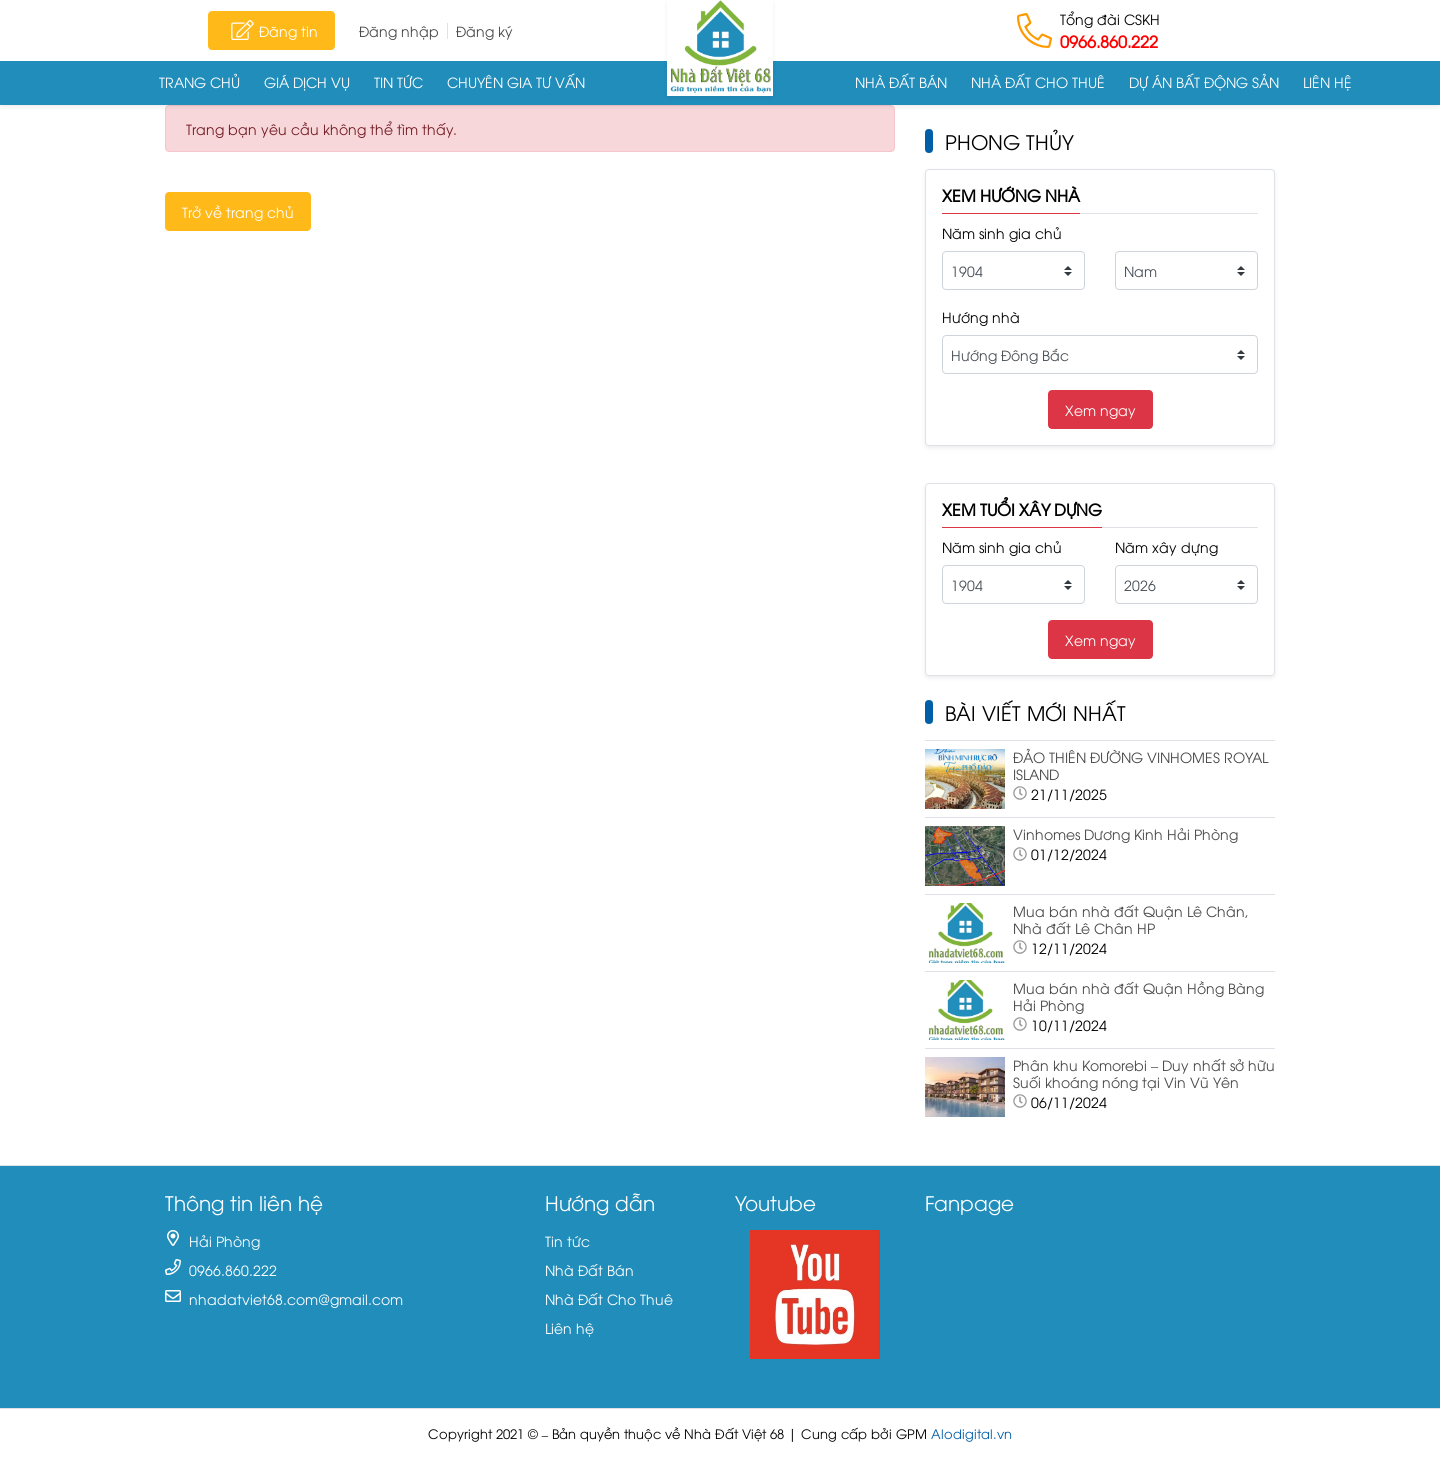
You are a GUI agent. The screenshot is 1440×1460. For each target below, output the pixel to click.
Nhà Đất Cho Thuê (1038, 81)
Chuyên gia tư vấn (516, 81)
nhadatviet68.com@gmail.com (296, 1298)
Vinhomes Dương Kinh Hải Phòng (1125, 833)
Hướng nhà (981, 316)
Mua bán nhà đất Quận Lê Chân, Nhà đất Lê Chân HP (1131, 919)
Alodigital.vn (971, 1433)
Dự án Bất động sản (1204, 81)
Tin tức (398, 81)
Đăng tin (271, 30)
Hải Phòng (224, 1240)
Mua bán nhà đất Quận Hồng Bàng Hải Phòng (1138, 996)
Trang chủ (199, 81)
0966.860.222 (1109, 41)
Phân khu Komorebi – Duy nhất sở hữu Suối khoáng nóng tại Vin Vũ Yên (1144, 1073)
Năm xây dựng (1166, 546)
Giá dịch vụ (307, 81)
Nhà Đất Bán (901, 81)
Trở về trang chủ (238, 211)
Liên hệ (1327, 81)
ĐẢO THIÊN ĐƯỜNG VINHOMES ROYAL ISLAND (1140, 765)
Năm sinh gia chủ (1002, 232)
